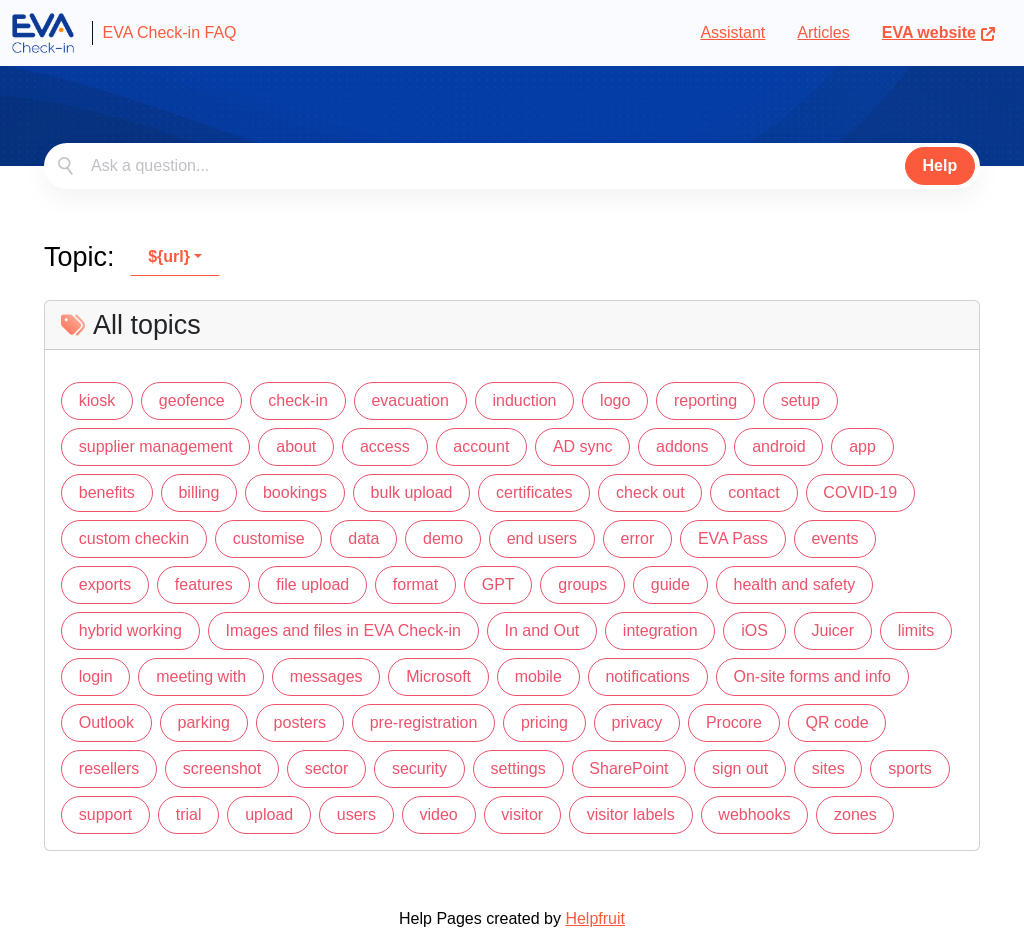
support (105, 814)
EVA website (939, 32)
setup (800, 400)
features (204, 584)
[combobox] (512, 166)
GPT (498, 584)
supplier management (156, 446)
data (363, 538)
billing (198, 492)
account (481, 446)
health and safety (795, 584)
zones (855, 814)
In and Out (542, 630)
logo (615, 400)
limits (916, 630)
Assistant (732, 32)
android (778, 446)
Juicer (832, 630)
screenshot (222, 768)
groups (582, 584)
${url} (169, 256)
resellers (109, 768)
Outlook (106, 722)
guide (670, 584)
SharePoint (628, 768)
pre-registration (424, 722)
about (296, 446)
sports (910, 768)
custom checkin (134, 538)
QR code (837, 722)
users (356, 814)
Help (940, 165)
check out (650, 492)
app (862, 446)
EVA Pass (733, 538)
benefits (107, 492)
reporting (705, 400)
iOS (754, 630)
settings (518, 768)
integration (660, 630)
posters (300, 722)
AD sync (583, 446)
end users (542, 538)
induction (524, 400)
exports (105, 584)
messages (326, 676)
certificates (534, 492)
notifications (647, 676)
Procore (734, 722)
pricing (544, 722)
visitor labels (631, 814)
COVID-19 (860, 492)
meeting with (201, 676)
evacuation (409, 400)
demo (443, 538)
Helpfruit (595, 918)
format (415, 584)
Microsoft (438, 676)
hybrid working (130, 630)
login (96, 676)
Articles (823, 32)
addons (682, 446)
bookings (295, 492)
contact (754, 492)
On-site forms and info (811, 676)
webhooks (754, 814)
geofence (192, 400)
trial (189, 814)
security (419, 768)
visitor (522, 814)
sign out (740, 768)
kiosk (97, 400)
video (439, 814)
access (385, 446)
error (638, 538)
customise (269, 538)
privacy (637, 722)
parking (204, 722)
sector (327, 768)
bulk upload (412, 492)
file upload (312, 584)
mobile (538, 676)
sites (828, 768)
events (834, 538)
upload (269, 814)
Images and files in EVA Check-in (343, 630)
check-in (298, 400)
